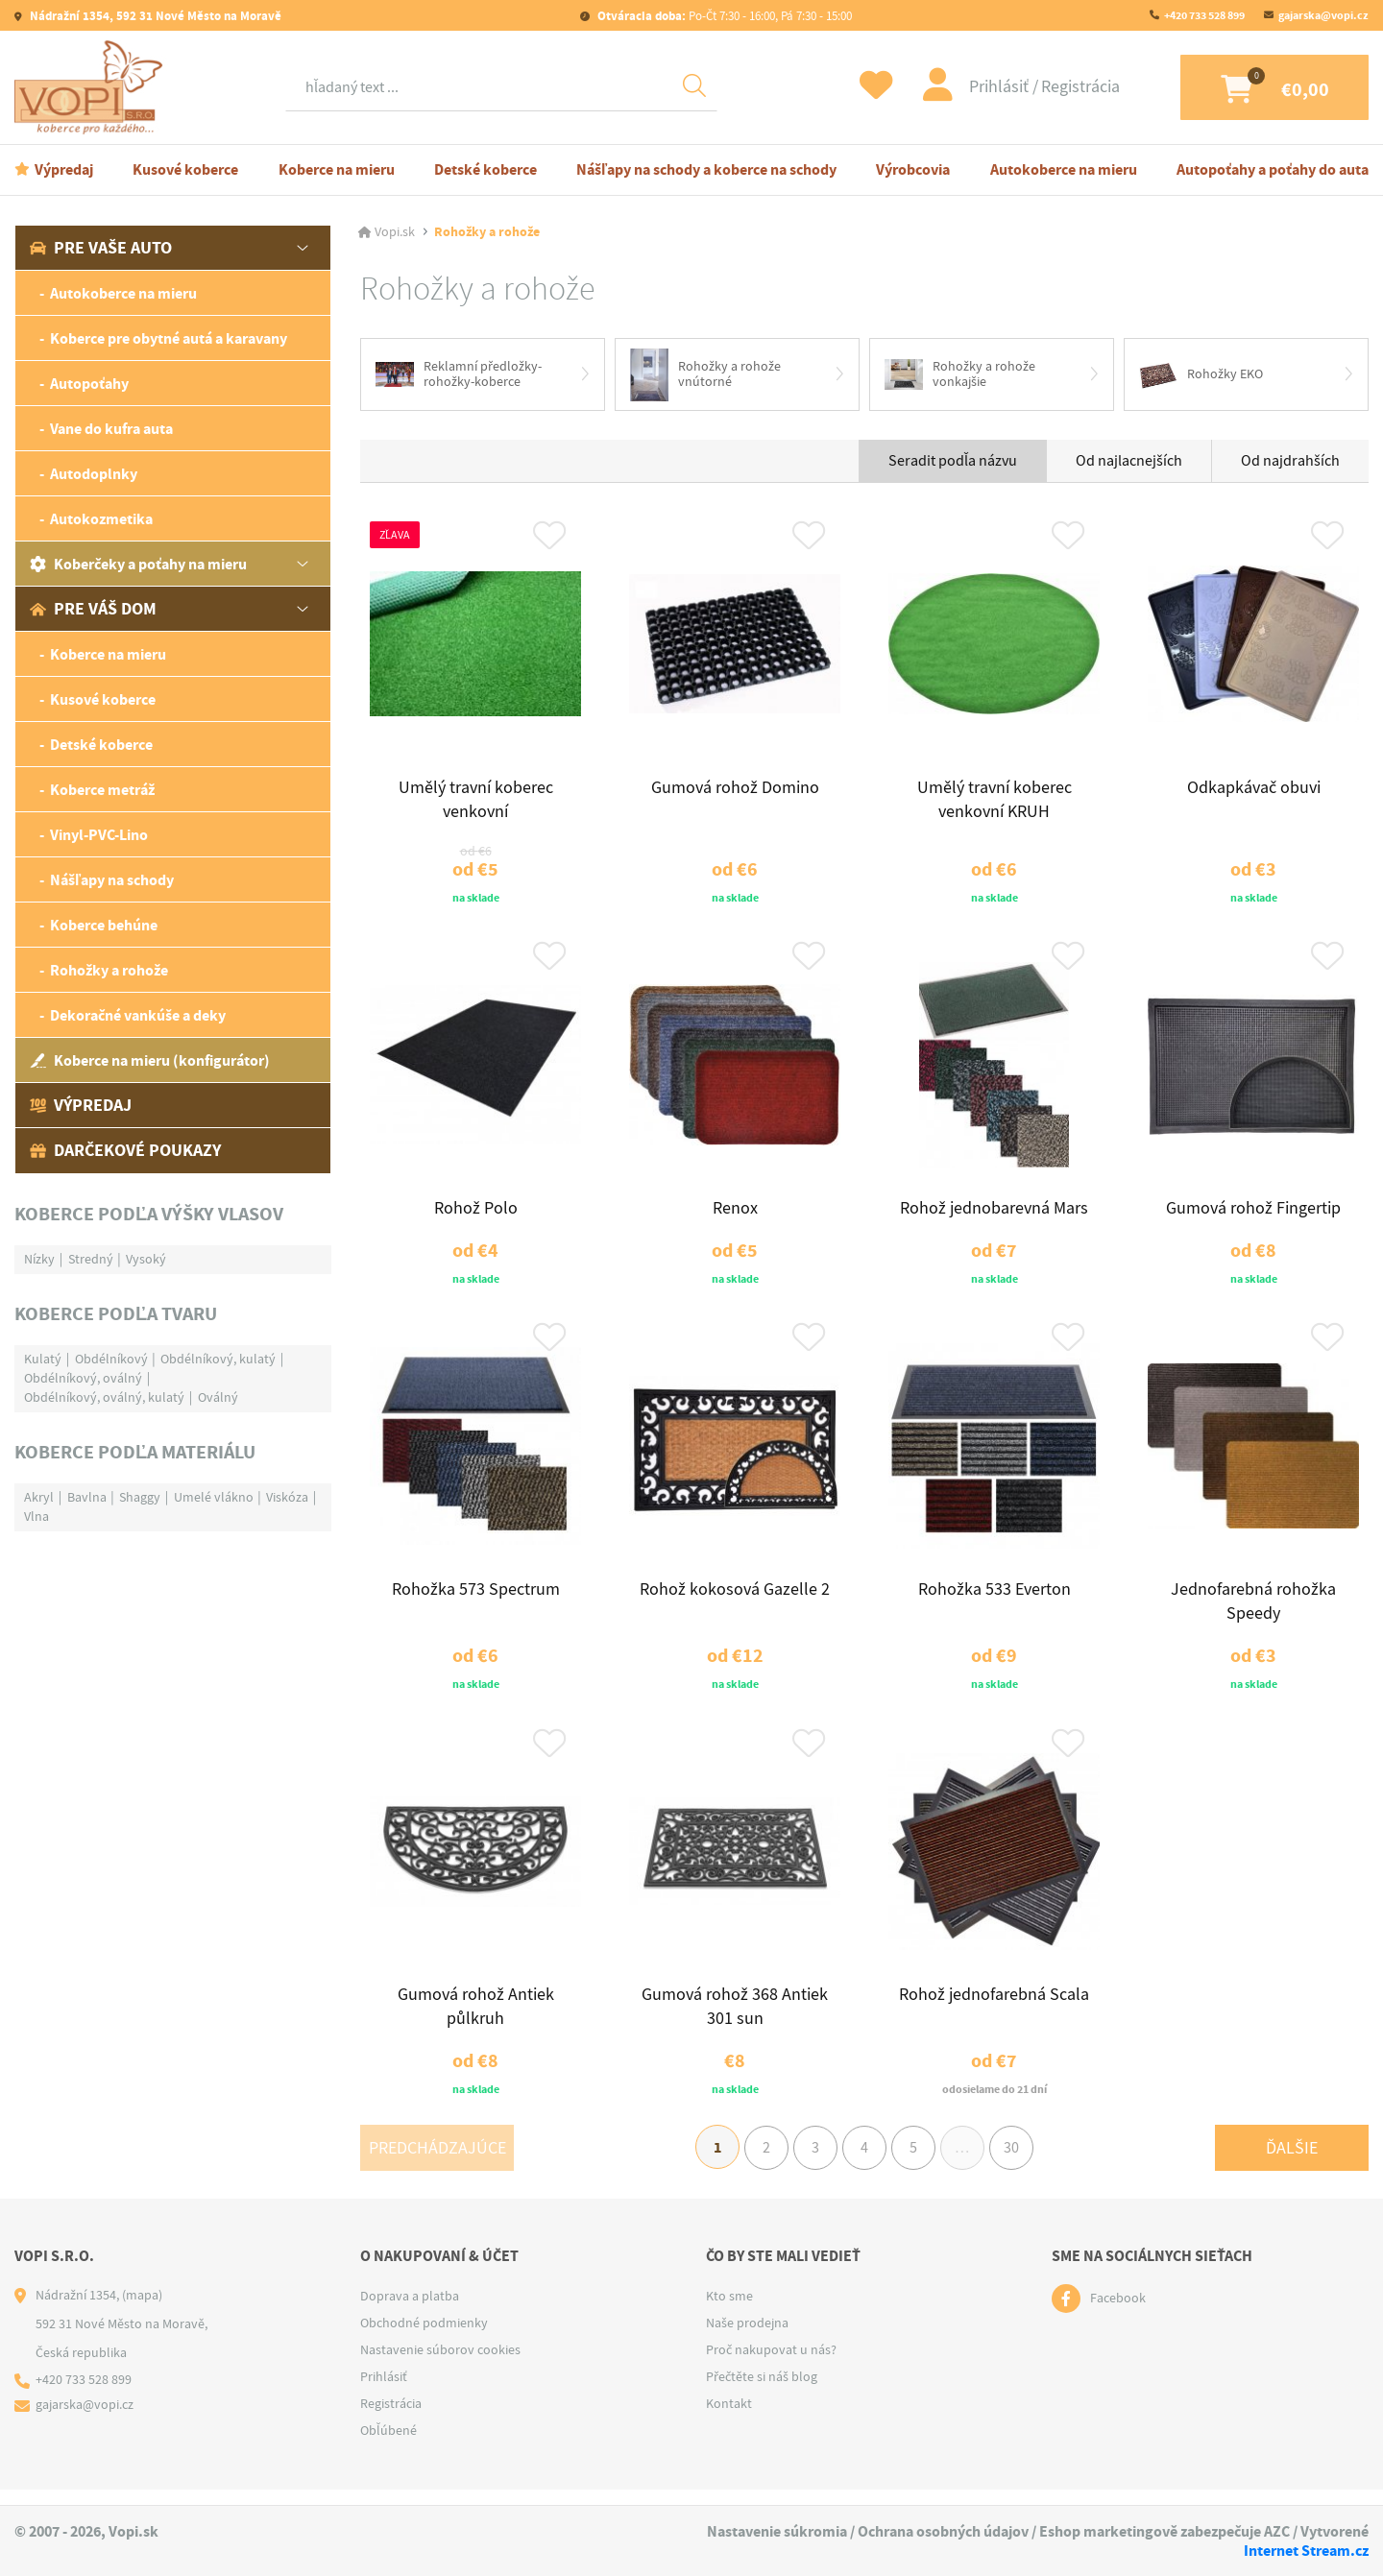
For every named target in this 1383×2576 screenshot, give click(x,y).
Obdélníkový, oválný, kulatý (104, 1397)
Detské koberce (485, 169)
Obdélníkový (111, 1358)
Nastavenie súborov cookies (440, 2365)
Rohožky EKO (1201, 374)
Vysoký (146, 1258)
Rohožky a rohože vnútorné (705, 375)
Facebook (1118, 2314)
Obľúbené (388, 2446)
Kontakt (729, 2419)
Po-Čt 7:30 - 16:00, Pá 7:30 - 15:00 (723, 16)
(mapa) (142, 2311)
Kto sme (729, 2312)
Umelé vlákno (214, 1496)
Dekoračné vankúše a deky (138, 1015)
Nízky (39, 1258)
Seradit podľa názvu (952, 461)
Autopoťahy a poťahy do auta (1273, 169)
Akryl (39, 1496)
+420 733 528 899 (1204, 15)
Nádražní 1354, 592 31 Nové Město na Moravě (154, 16)
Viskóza (287, 1496)
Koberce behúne (104, 925)
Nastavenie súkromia (777, 2532)
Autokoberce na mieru (1063, 169)
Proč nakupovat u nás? (771, 2365)
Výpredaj (64, 169)
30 (1017, 2163)
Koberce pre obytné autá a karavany (168, 338)
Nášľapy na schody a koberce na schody (706, 169)
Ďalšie (1292, 2163)
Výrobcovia (913, 169)
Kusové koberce (185, 169)
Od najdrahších (1290, 461)
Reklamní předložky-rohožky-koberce (459, 374)
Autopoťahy (89, 383)
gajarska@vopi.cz (1323, 15)
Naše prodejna (747, 2338)
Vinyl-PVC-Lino (99, 835)
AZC (1277, 2532)
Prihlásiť (986, 87)
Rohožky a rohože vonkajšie (960, 374)
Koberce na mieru (337, 169)
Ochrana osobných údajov (943, 2532)
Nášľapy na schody (112, 880)
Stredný (90, 1258)
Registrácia (1066, 87)
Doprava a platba (409, 2312)
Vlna (36, 1516)
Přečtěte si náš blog (761, 2392)
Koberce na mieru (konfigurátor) (150, 1060)
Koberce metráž (102, 790)
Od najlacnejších (1129, 461)
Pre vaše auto (101, 247)
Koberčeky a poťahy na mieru (138, 564)
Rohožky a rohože (109, 970)
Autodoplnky (93, 474)
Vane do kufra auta (111, 429)
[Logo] (93, 87)
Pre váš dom (93, 608)
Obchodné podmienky (424, 2338)
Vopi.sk (395, 232)
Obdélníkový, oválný (83, 1377)
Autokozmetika (101, 519)
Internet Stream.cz (1306, 2550)
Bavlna (87, 1496)
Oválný (218, 1397)
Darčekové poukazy (125, 1150)
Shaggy (139, 1496)
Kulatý (42, 1358)
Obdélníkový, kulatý (218, 1358)
